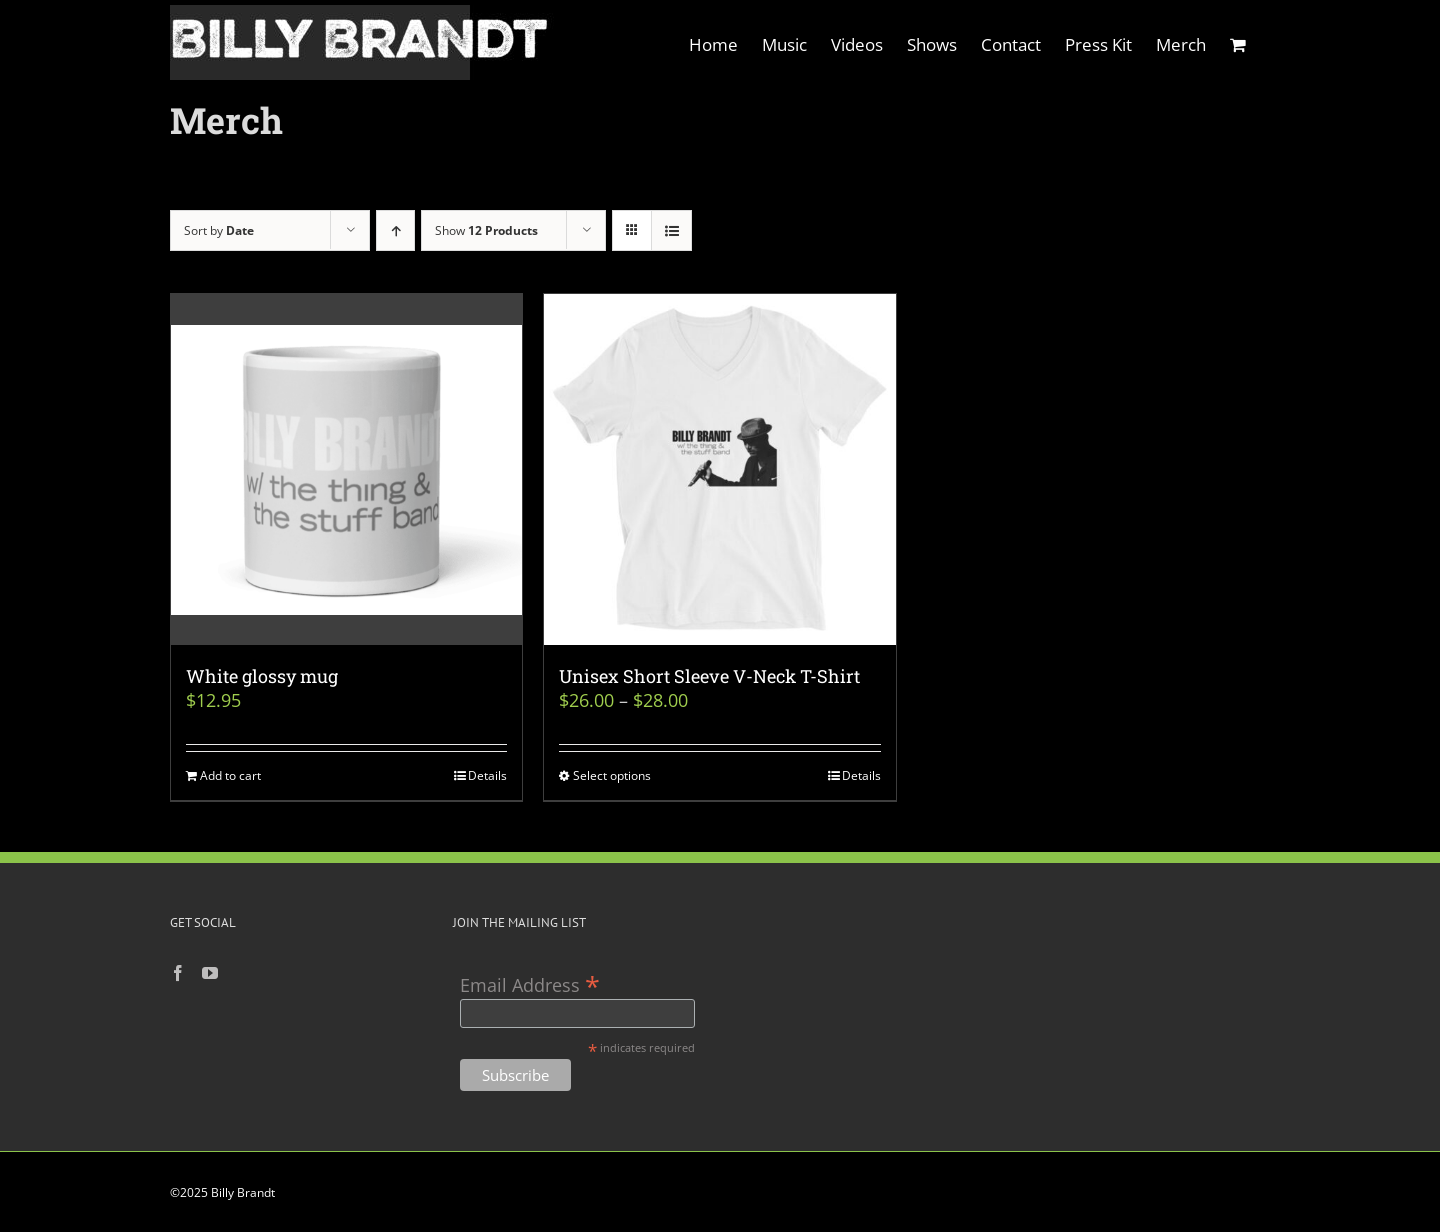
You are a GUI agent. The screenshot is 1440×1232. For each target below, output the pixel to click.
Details (487, 775)
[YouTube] (210, 973)
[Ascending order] (395, 230)
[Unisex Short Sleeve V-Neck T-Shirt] (719, 469)
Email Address (530, 983)
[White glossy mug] (346, 469)
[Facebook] (178, 973)
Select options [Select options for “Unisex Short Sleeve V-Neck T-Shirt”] (612, 775)
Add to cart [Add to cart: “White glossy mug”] (230, 775)
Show (486, 230)
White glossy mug (262, 676)
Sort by (219, 230)
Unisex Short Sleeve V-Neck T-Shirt (709, 676)
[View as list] (671, 230)
